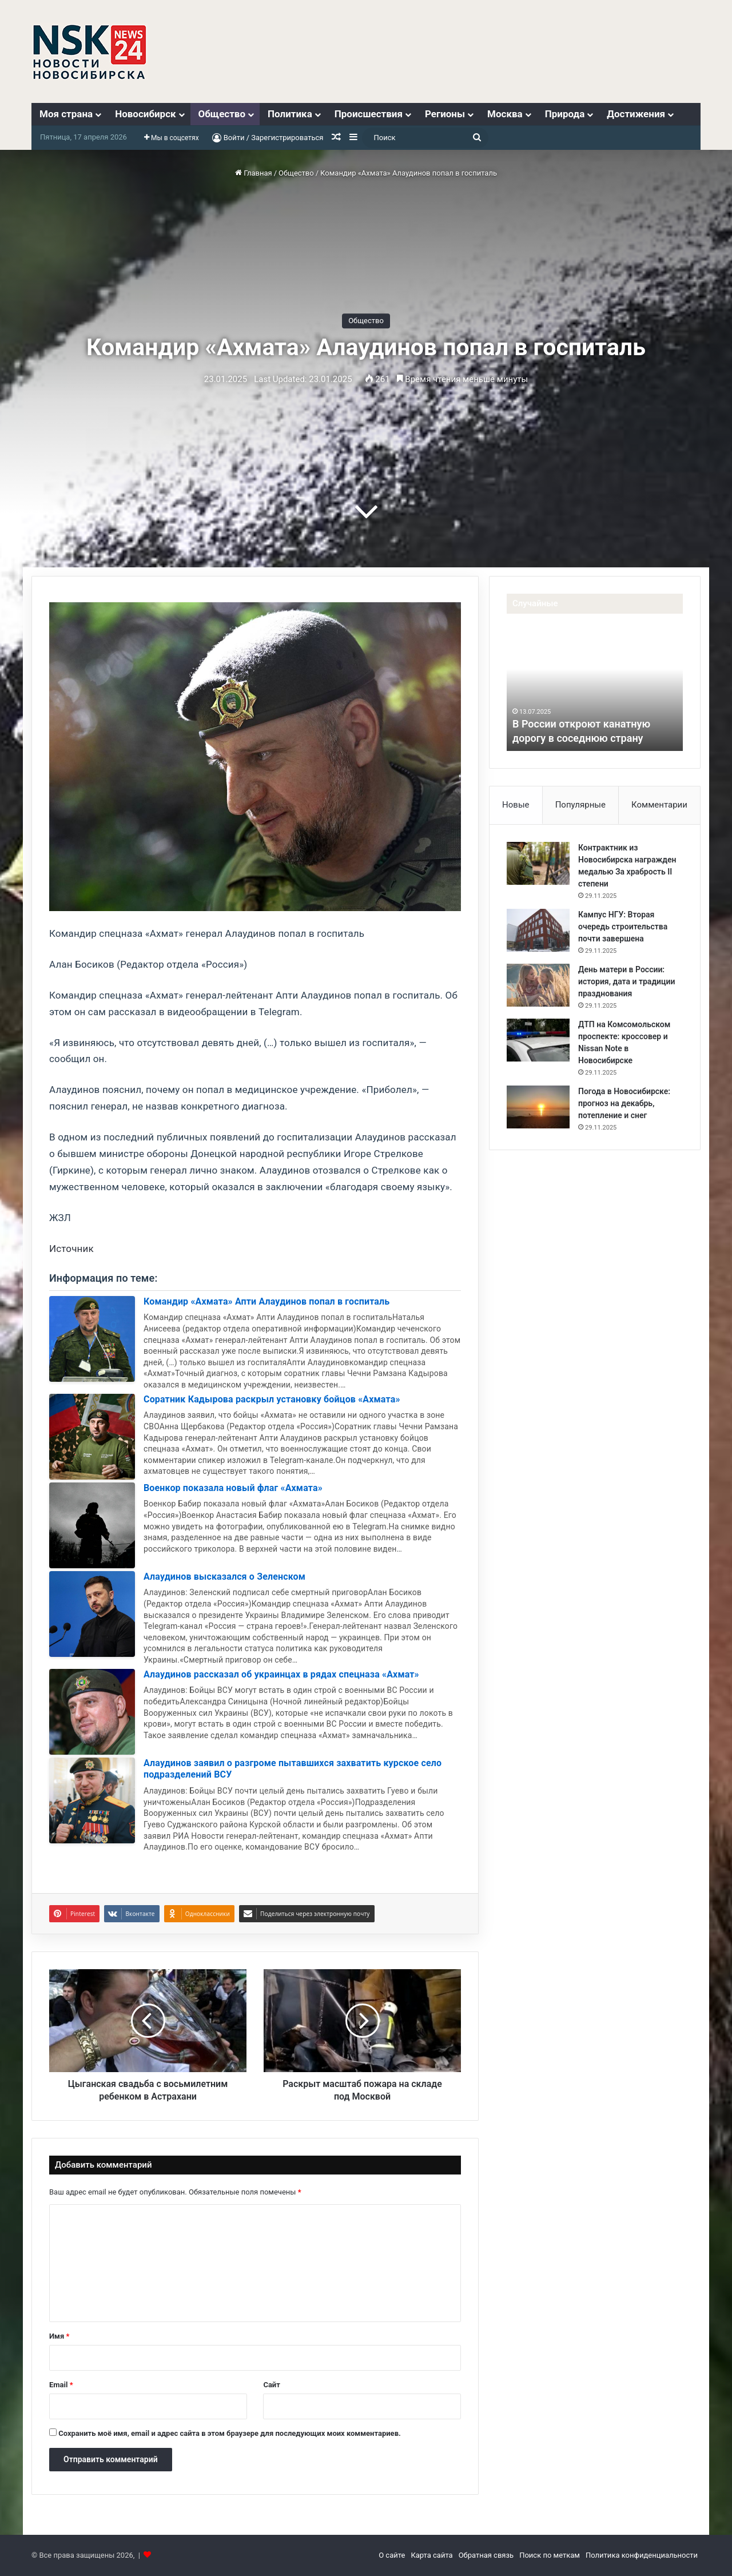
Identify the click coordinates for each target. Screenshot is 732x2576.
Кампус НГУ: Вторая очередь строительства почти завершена (622, 926)
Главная (253, 173)
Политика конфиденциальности (642, 2555)
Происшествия (369, 114)
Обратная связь (486, 2555)
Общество (221, 114)
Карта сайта (431, 2555)
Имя (59, 2336)
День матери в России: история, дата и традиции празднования (626, 981)
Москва (505, 114)
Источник (71, 1248)
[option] (595, 688)
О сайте (392, 2555)
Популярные (580, 805)
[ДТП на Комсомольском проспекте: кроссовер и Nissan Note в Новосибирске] (538, 1040)
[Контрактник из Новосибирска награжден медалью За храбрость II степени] (538, 863)
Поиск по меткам (549, 2555)
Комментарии (659, 805)
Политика (290, 114)
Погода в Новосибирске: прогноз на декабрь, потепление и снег (624, 1103)
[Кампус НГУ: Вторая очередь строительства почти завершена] (538, 930)
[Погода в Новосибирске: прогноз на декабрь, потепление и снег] (538, 1107)
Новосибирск (145, 114)
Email (61, 2384)
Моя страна (66, 114)
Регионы (445, 114)
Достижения (636, 114)
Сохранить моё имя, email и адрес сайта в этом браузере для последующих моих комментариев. (229, 2433)
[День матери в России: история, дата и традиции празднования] (538, 985)
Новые (515, 805)
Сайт (271, 2384)
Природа (565, 114)
